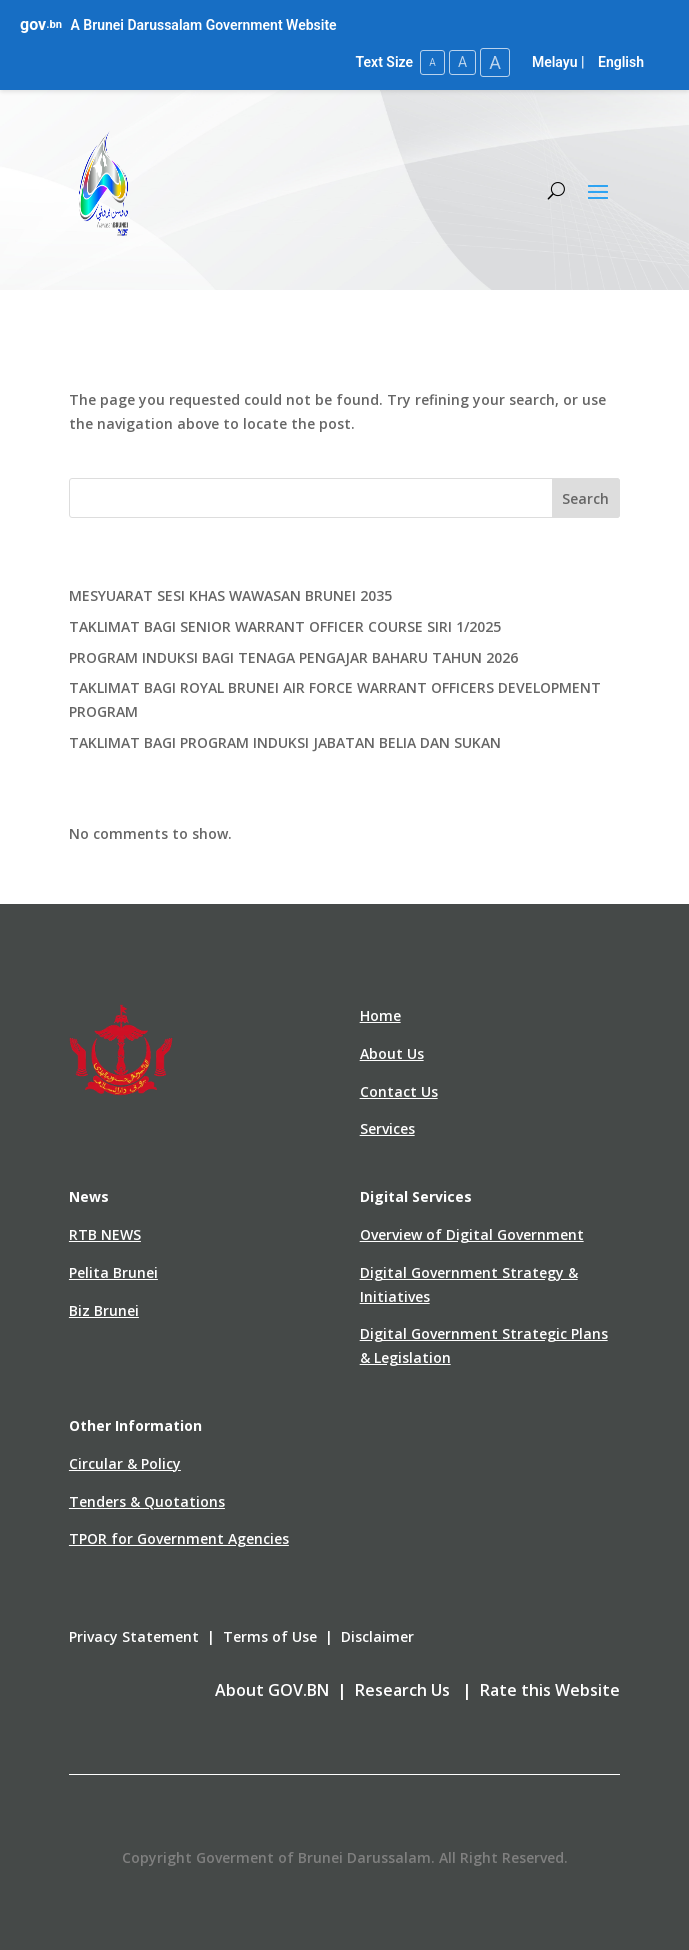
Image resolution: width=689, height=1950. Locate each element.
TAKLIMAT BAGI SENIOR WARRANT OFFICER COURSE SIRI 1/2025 (285, 626)
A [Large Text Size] (495, 62)
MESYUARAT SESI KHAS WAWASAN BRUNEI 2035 (230, 595)
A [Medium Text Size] (462, 62)
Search (585, 498)
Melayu (555, 62)
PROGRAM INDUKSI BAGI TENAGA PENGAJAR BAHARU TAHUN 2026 (293, 657)
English (621, 62)
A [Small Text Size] (432, 62)
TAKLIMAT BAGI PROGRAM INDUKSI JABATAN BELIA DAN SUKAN (285, 742)
